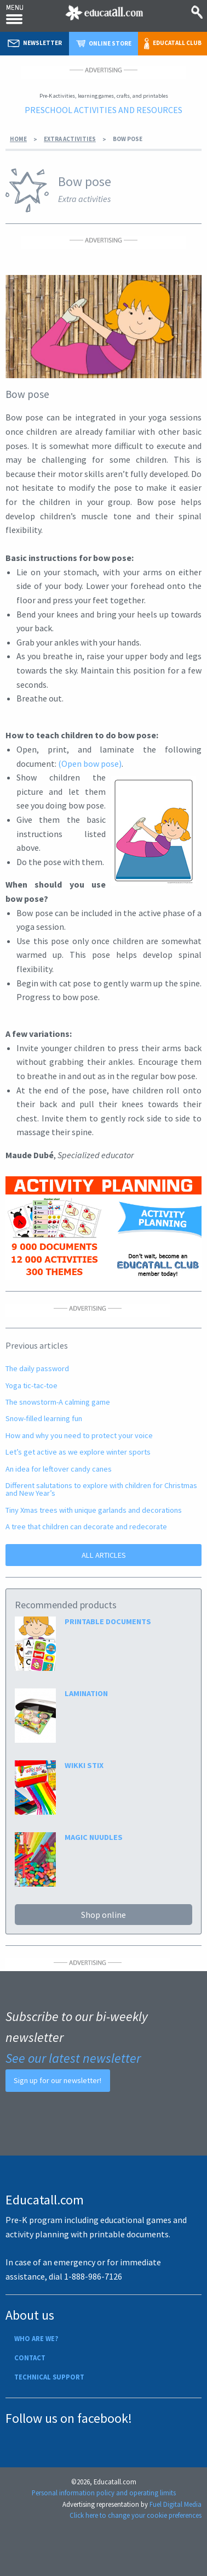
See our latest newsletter (73, 2058)
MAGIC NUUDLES (94, 1837)
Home (18, 139)
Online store (103, 43)
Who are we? (36, 2338)
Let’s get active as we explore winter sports (78, 1452)
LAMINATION (86, 1693)
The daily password (37, 1368)
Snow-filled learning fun (43, 1418)
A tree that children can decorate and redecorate (86, 1526)
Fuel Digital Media (176, 2504)
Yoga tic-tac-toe (31, 1385)
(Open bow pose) (90, 763)
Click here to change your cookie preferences (136, 2515)
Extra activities (70, 139)
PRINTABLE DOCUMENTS (108, 1621)
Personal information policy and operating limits (104, 2492)
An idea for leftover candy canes (58, 1469)
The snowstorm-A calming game (57, 1402)
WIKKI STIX (84, 1765)
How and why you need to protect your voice (79, 1435)
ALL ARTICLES (104, 1555)
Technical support (49, 2376)
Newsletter (35, 43)
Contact (29, 2357)
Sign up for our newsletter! (57, 2080)
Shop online (103, 1914)
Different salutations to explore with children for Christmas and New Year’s (101, 1489)
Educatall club (173, 43)
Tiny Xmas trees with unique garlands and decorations (94, 1510)
